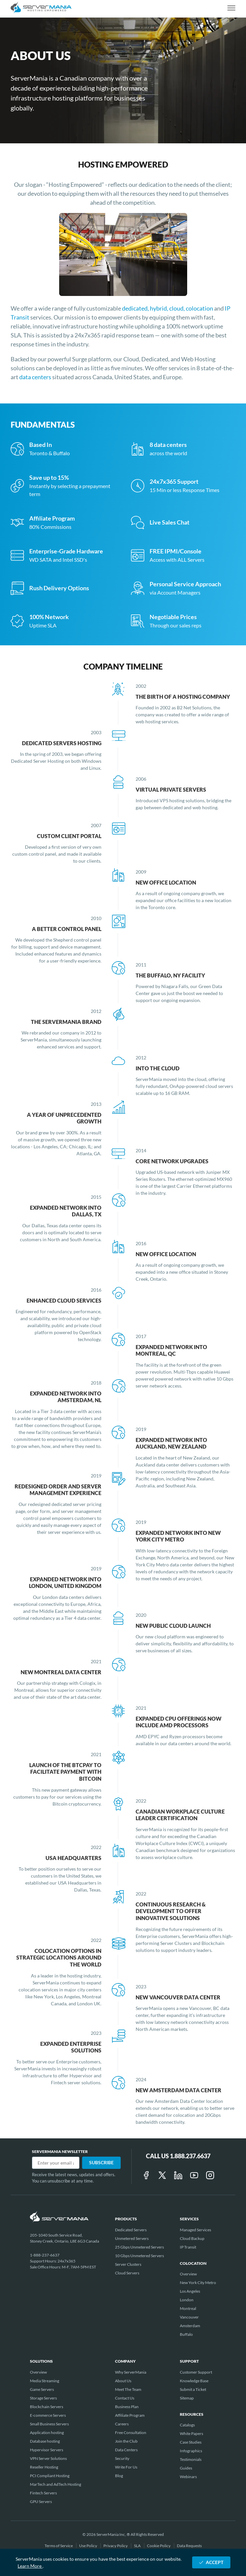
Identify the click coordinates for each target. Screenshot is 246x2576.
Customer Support (196, 2372)
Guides (186, 2468)
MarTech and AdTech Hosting (55, 2484)
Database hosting (45, 2441)
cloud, (177, 308)
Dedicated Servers (131, 2229)
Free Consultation (130, 2432)
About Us (123, 2380)
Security (122, 2458)
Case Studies (190, 2442)
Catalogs (187, 2424)
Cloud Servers (127, 2272)
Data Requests (189, 2545)
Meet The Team (128, 2389)
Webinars (188, 2476)
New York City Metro (198, 2282)
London (186, 2299)
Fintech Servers (43, 2492)
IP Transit (188, 2247)
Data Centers (126, 2449)
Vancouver (189, 2317)
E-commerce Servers (48, 2415)
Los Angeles (190, 2291)
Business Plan (127, 2406)
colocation (200, 308)
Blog (119, 2475)
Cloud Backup (192, 2238)
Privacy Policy (115, 2545)
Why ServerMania (130, 2372)
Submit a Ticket (193, 2389)
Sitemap (187, 2398)
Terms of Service (59, 2545)
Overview (188, 2273)
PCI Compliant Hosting (49, 2475)
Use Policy (88, 2545)
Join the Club (126, 2441)
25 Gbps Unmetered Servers (139, 2247)
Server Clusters (128, 2264)
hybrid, (159, 308)
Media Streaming (44, 2380)
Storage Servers (43, 2398)
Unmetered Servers (132, 2238)
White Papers (191, 2433)
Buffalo (186, 2334)
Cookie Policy (159, 2545)
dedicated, (136, 308)
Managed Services (195, 2229)
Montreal (188, 2308)
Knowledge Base (194, 2380)
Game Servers (42, 2389)
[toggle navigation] (231, 8)
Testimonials (190, 2459)
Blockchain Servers (46, 2406)
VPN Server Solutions (48, 2458)
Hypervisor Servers (46, 2449)
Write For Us (126, 2467)
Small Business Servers (49, 2423)
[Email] (55, 2163)
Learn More (30, 2566)
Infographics (191, 2450)
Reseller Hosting (44, 2467)
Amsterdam (190, 2325)
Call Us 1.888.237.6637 (178, 2156)
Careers (122, 2423)
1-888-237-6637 (45, 2255)
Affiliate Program (130, 2415)
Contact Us (124, 2398)
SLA (137, 2545)
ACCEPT (211, 2562)
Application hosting (47, 2432)
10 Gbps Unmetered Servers (139, 2255)
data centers (35, 377)
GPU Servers (41, 2501)
